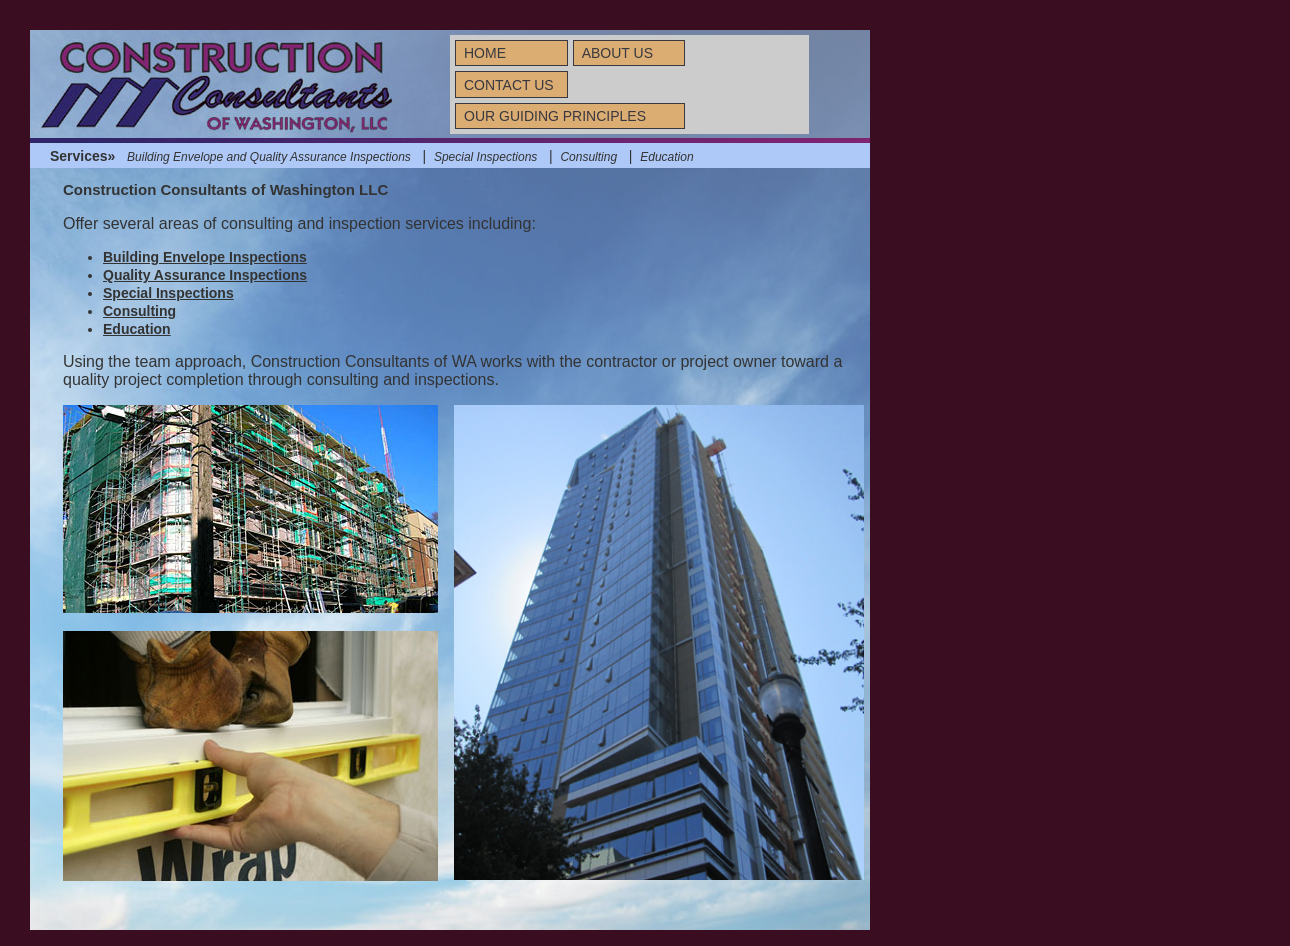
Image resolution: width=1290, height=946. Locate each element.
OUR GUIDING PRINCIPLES (555, 116)
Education (666, 157)
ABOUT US (617, 53)
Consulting (588, 157)
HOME (485, 53)
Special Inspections (485, 157)
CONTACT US (509, 85)
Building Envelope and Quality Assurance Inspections (269, 157)
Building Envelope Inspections (205, 257)
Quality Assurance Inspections (205, 275)
